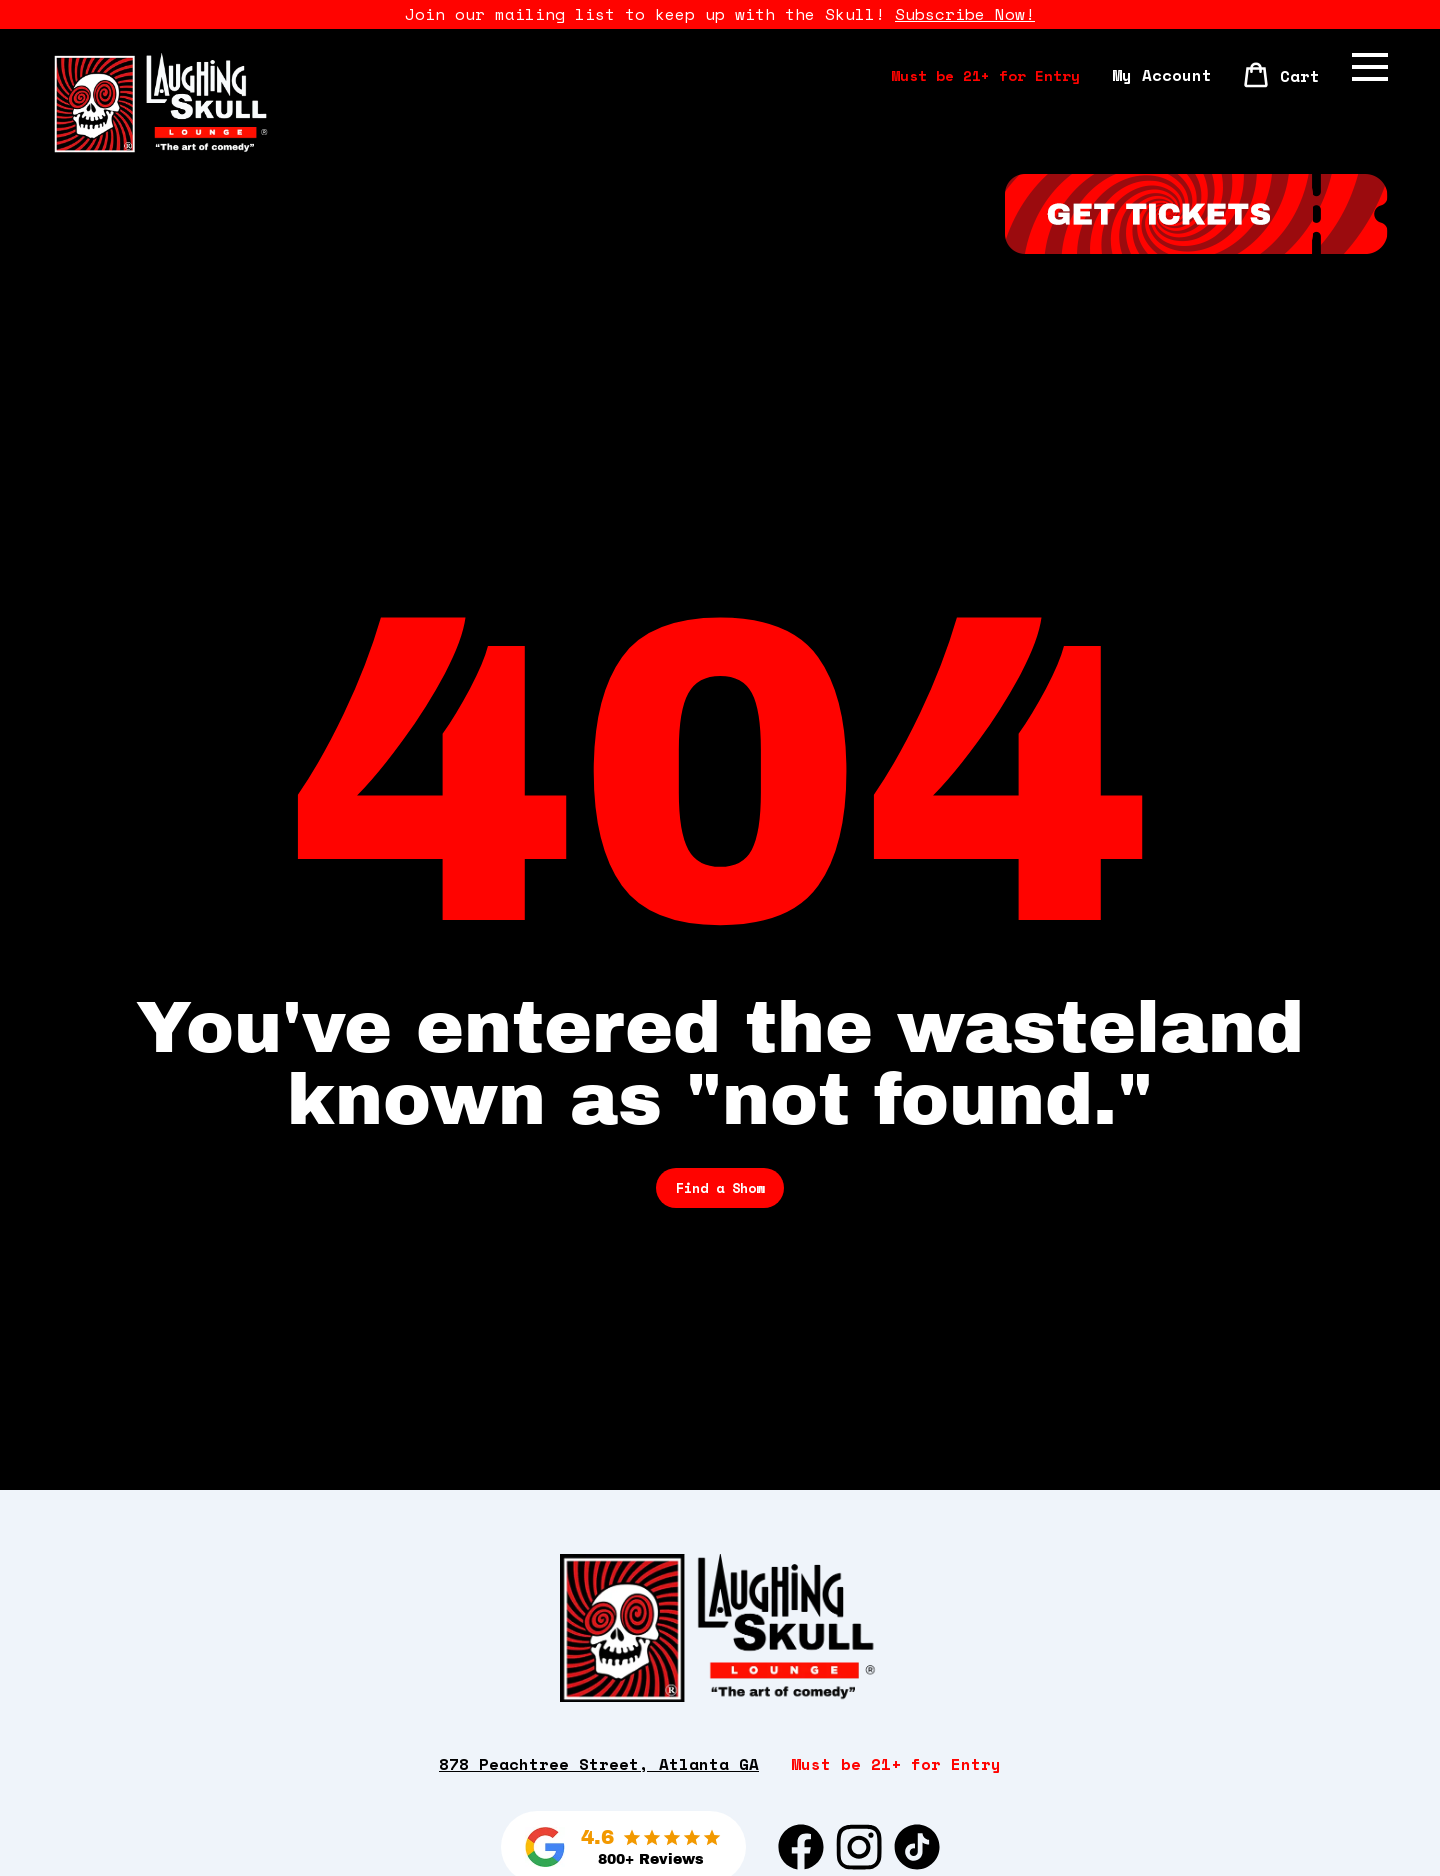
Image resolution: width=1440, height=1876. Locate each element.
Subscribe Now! (965, 14)
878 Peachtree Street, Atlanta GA (599, 1765)
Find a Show (720, 1188)
